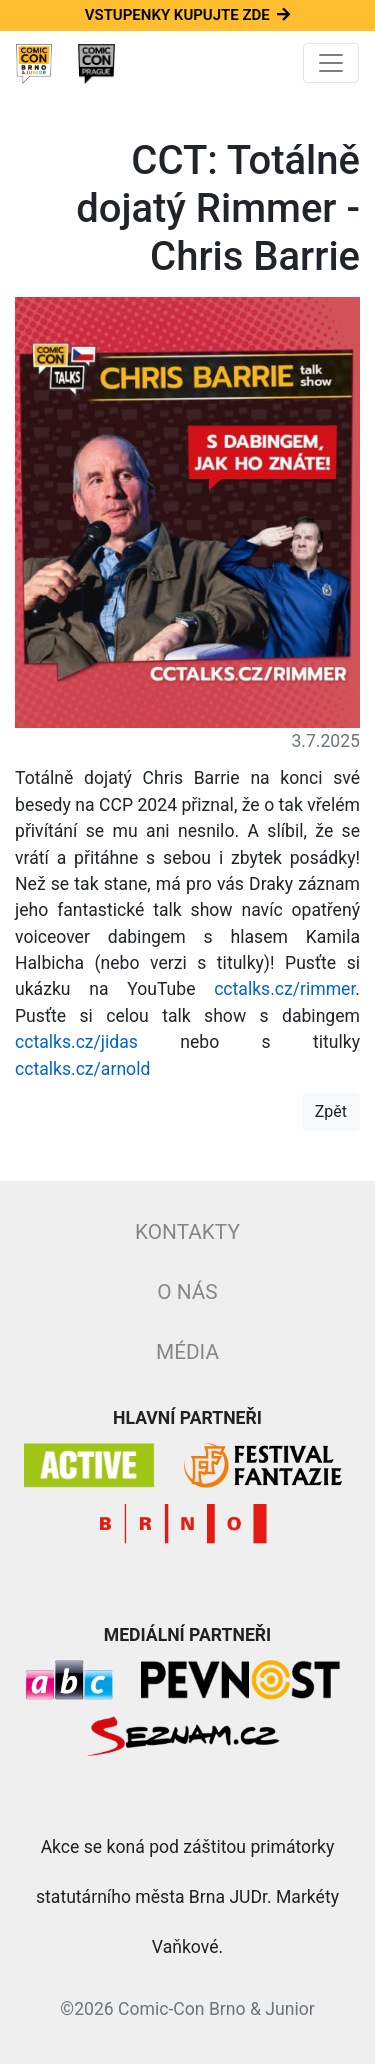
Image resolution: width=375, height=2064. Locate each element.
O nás (187, 1292)
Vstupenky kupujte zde (187, 15)
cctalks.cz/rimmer (284, 989)
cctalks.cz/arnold (82, 1069)
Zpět (331, 1111)
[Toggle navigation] (331, 63)
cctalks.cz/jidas (76, 1042)
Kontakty (187, 1232)
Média (187, 1352)
